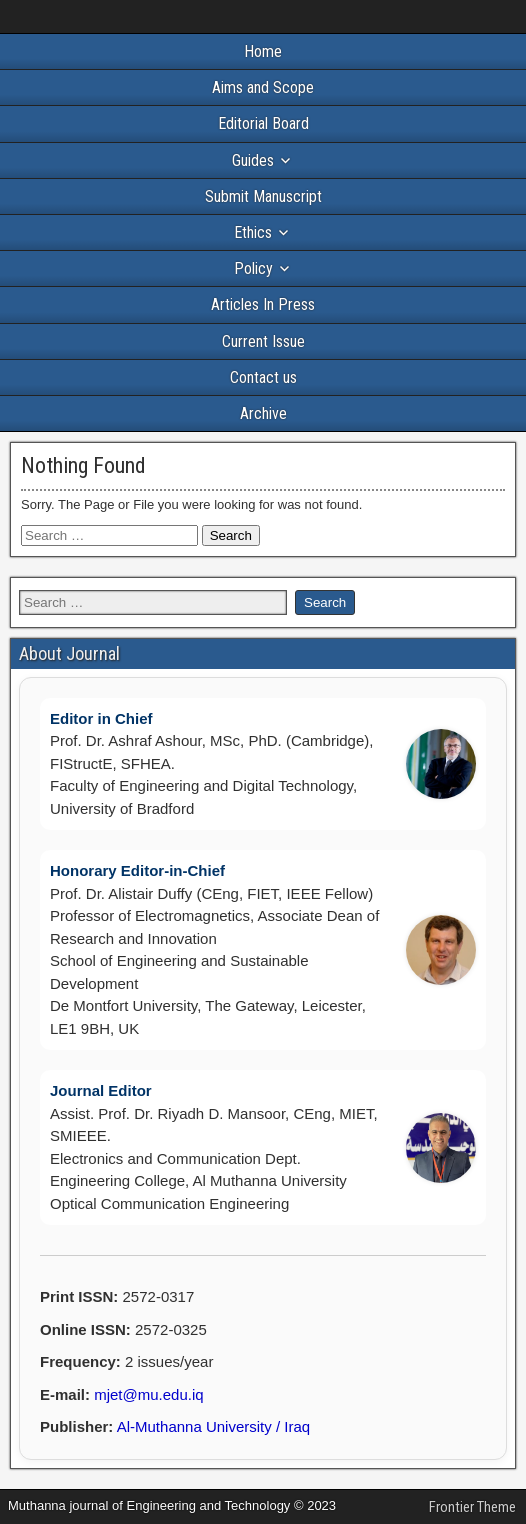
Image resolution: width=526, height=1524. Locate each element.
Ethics (253, 232)
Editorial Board (263, 123)
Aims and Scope (263, 87)
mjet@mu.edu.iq (148, 1394)
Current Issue (263, 341)
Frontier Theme (472, 1507)
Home (263, 51)
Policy (253, 268)
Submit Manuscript (263, 196)
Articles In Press (263, 304)
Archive (263, 413)
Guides (253, 160)
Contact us (263, 377)
